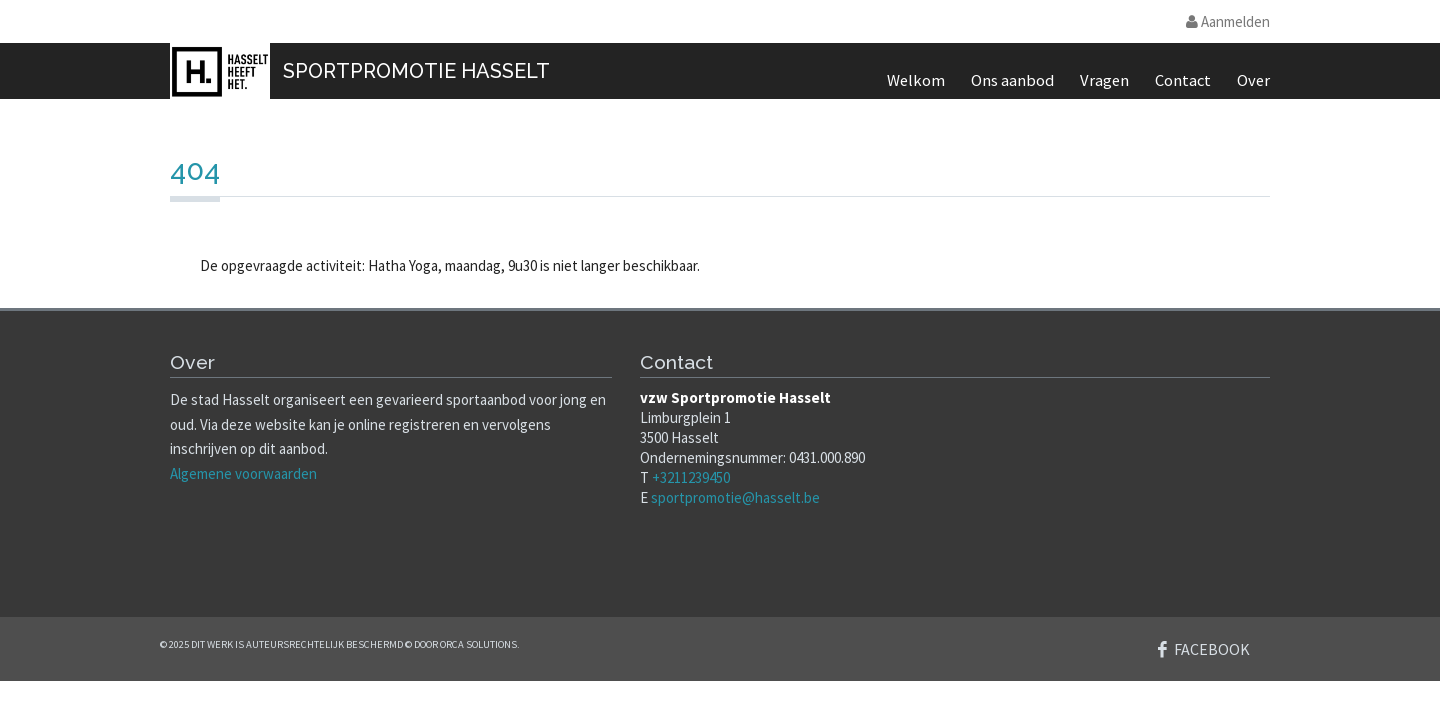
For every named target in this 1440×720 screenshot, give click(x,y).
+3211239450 (691, 477)
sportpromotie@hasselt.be (735, 497)
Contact (1183, 80)
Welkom (916, 80)
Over (1253, 80)
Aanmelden (1228, 21)
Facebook (1212, 649)
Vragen (1104, 80)
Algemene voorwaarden (243, 473)
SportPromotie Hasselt (416, 71)
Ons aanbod (1012, 80)
